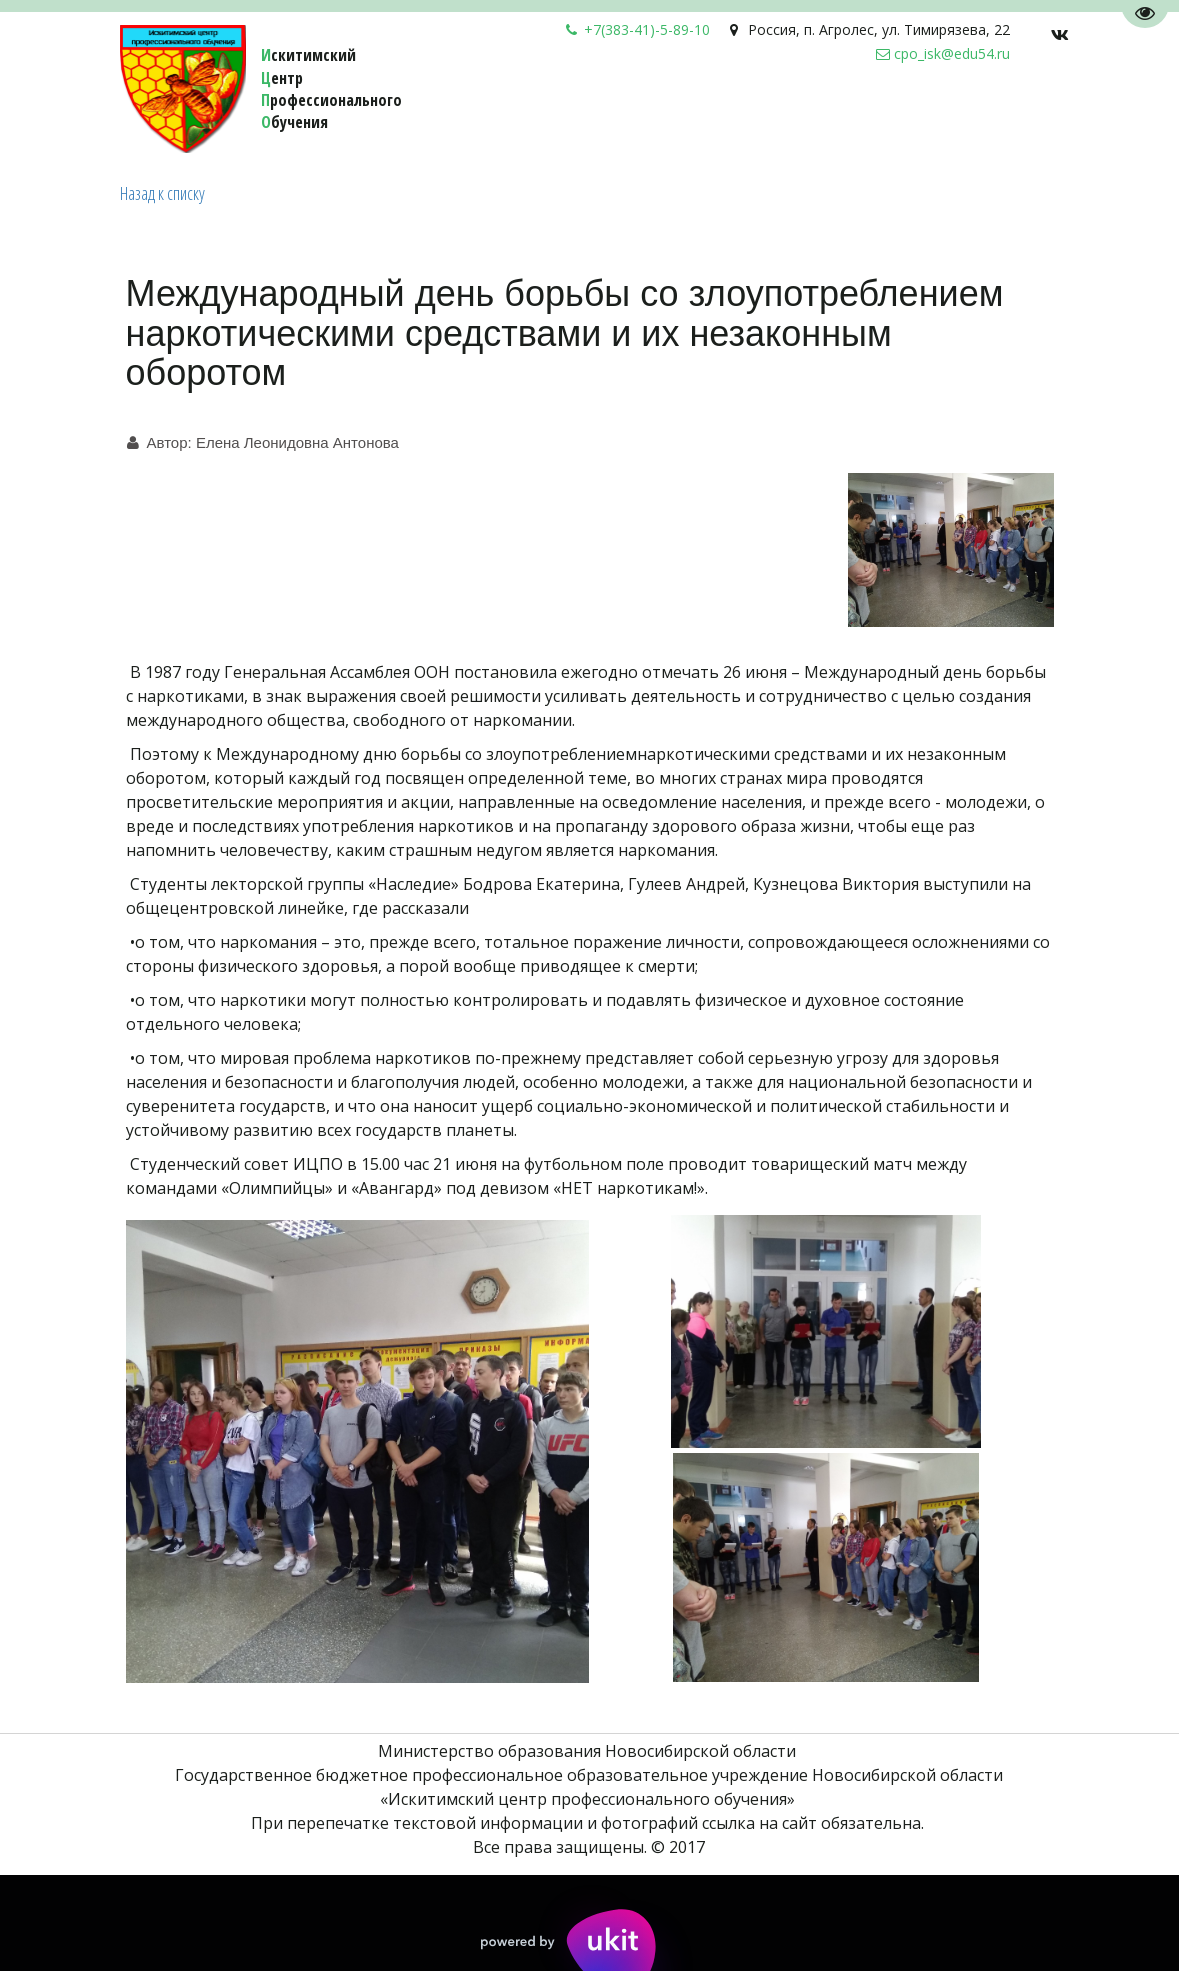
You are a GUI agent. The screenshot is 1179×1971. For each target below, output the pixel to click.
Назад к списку (162, 193)
